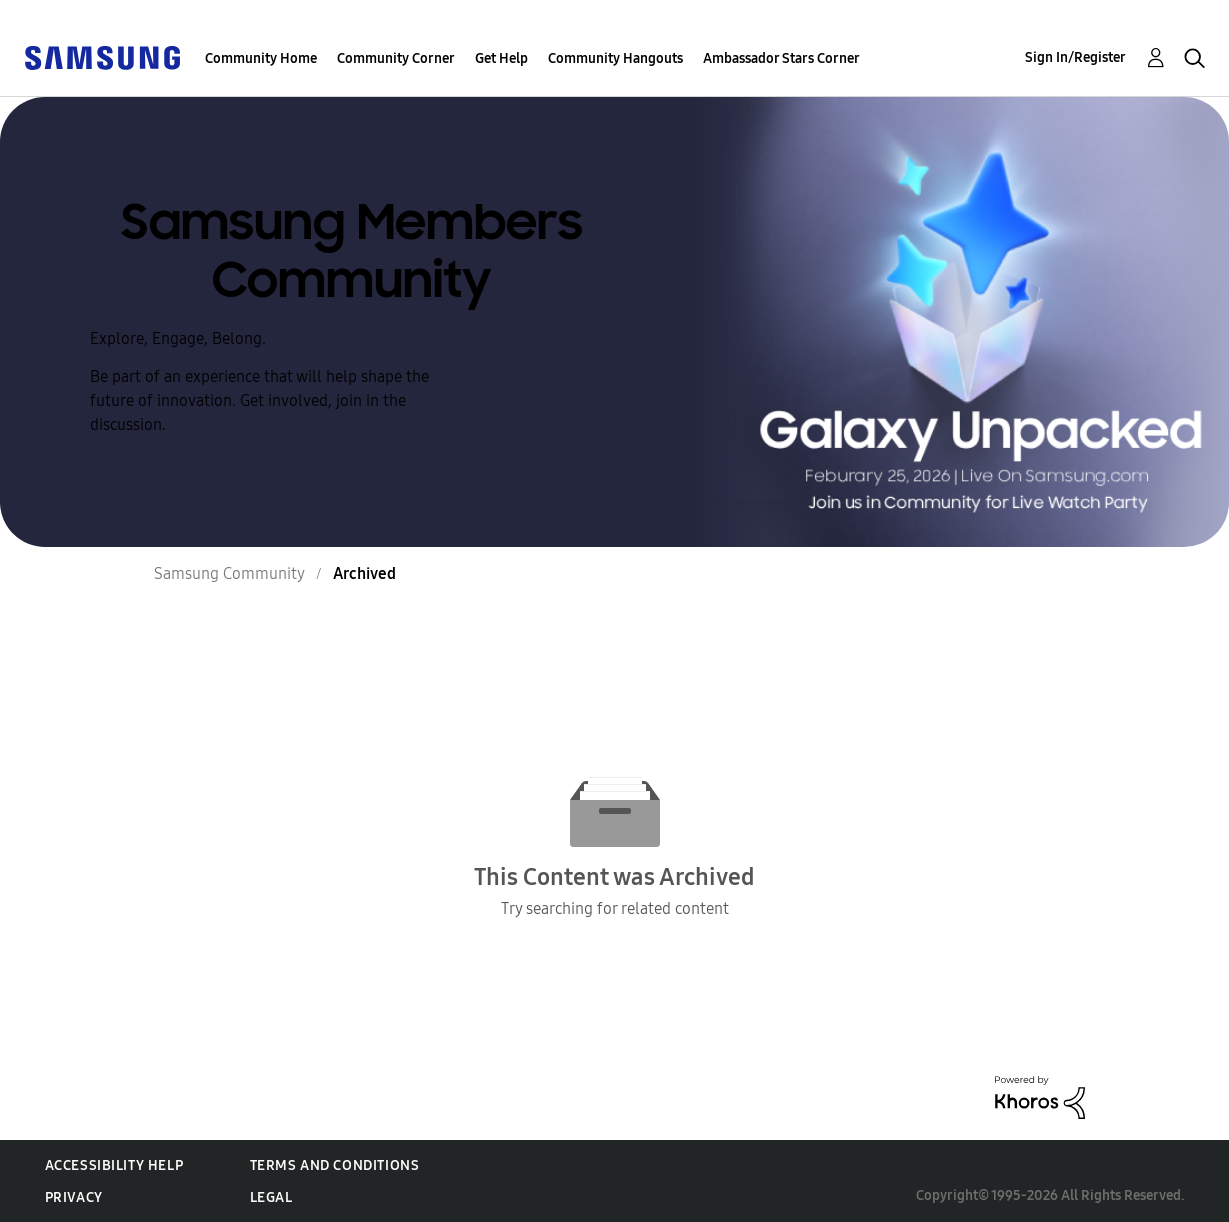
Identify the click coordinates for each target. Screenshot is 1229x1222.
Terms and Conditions (335, 1165)
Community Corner (396, 58)
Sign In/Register (1075, 57)
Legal (271, 1197)
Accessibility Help (114, 1165)
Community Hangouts (615, 58)
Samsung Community (229, 573)
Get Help (501, 58)
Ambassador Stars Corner (781, 58)
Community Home (261, 58)
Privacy (74, 1197)
